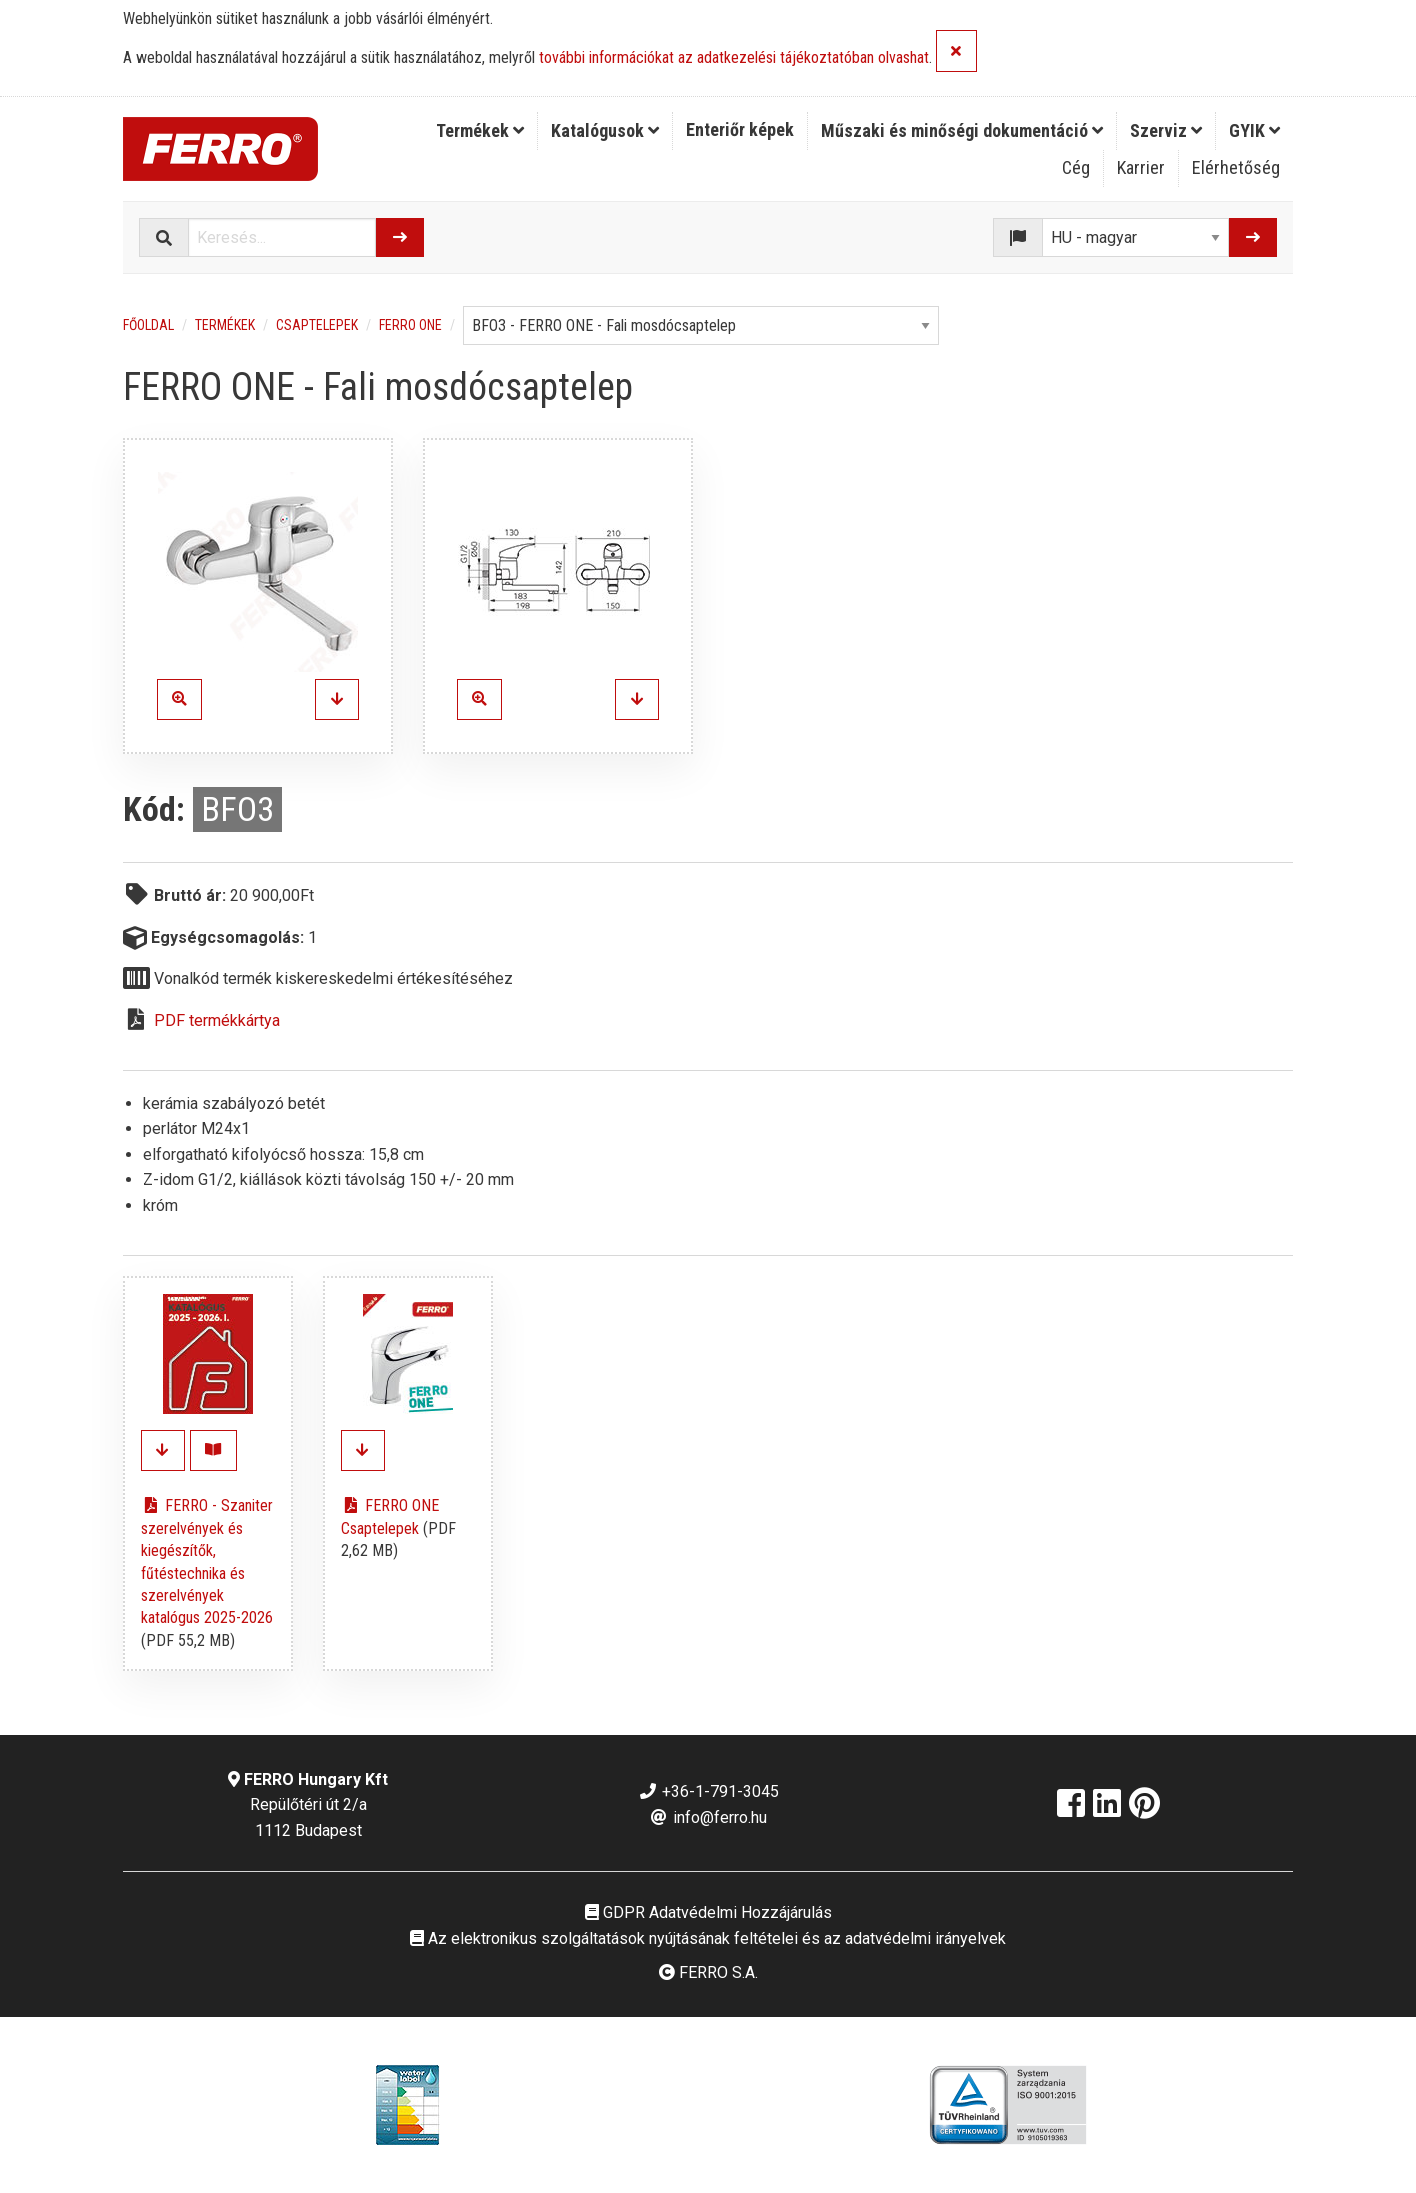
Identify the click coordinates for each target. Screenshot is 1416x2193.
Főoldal (148, 325)
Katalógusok (605, 130)
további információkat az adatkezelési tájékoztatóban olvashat (734, 58)
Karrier (1141, 167)
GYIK (1254, 130)
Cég (1076, 167)
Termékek (480, 130)
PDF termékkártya (217, 1020)
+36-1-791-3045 (708, 1791)
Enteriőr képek (740, 129)
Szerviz (1166, 130)
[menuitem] (480, 131)
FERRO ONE (410, 325)
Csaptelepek (317, 325)
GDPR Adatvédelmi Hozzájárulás (708, 1912)
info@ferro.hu (708, 1817)
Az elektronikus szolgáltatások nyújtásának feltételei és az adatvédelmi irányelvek (708, 1938)
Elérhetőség (1236, 167)
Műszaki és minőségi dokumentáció (962, 130)
